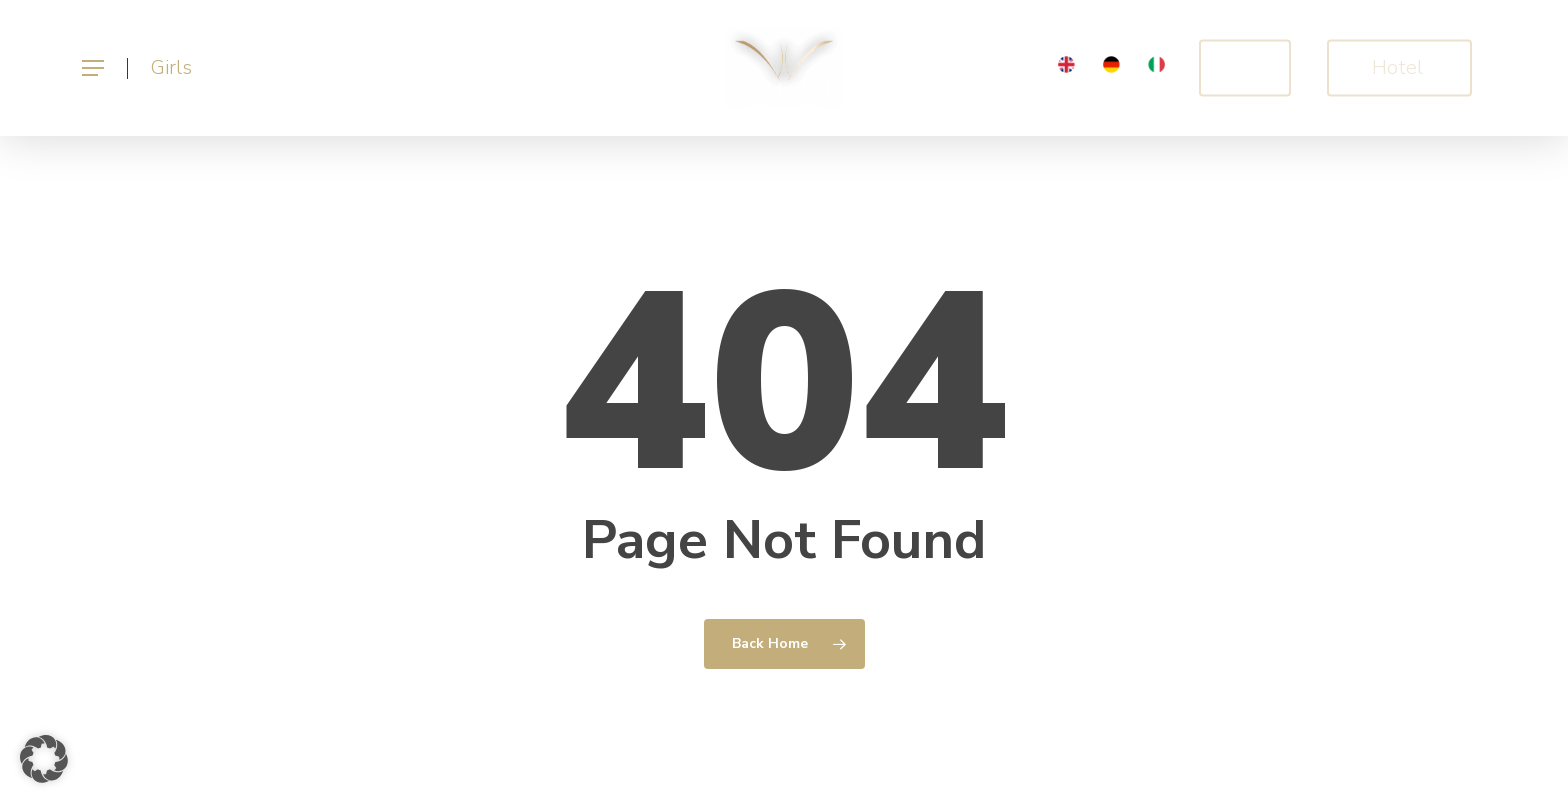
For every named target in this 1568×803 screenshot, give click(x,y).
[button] (92, 68)
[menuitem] (1066, 68)
